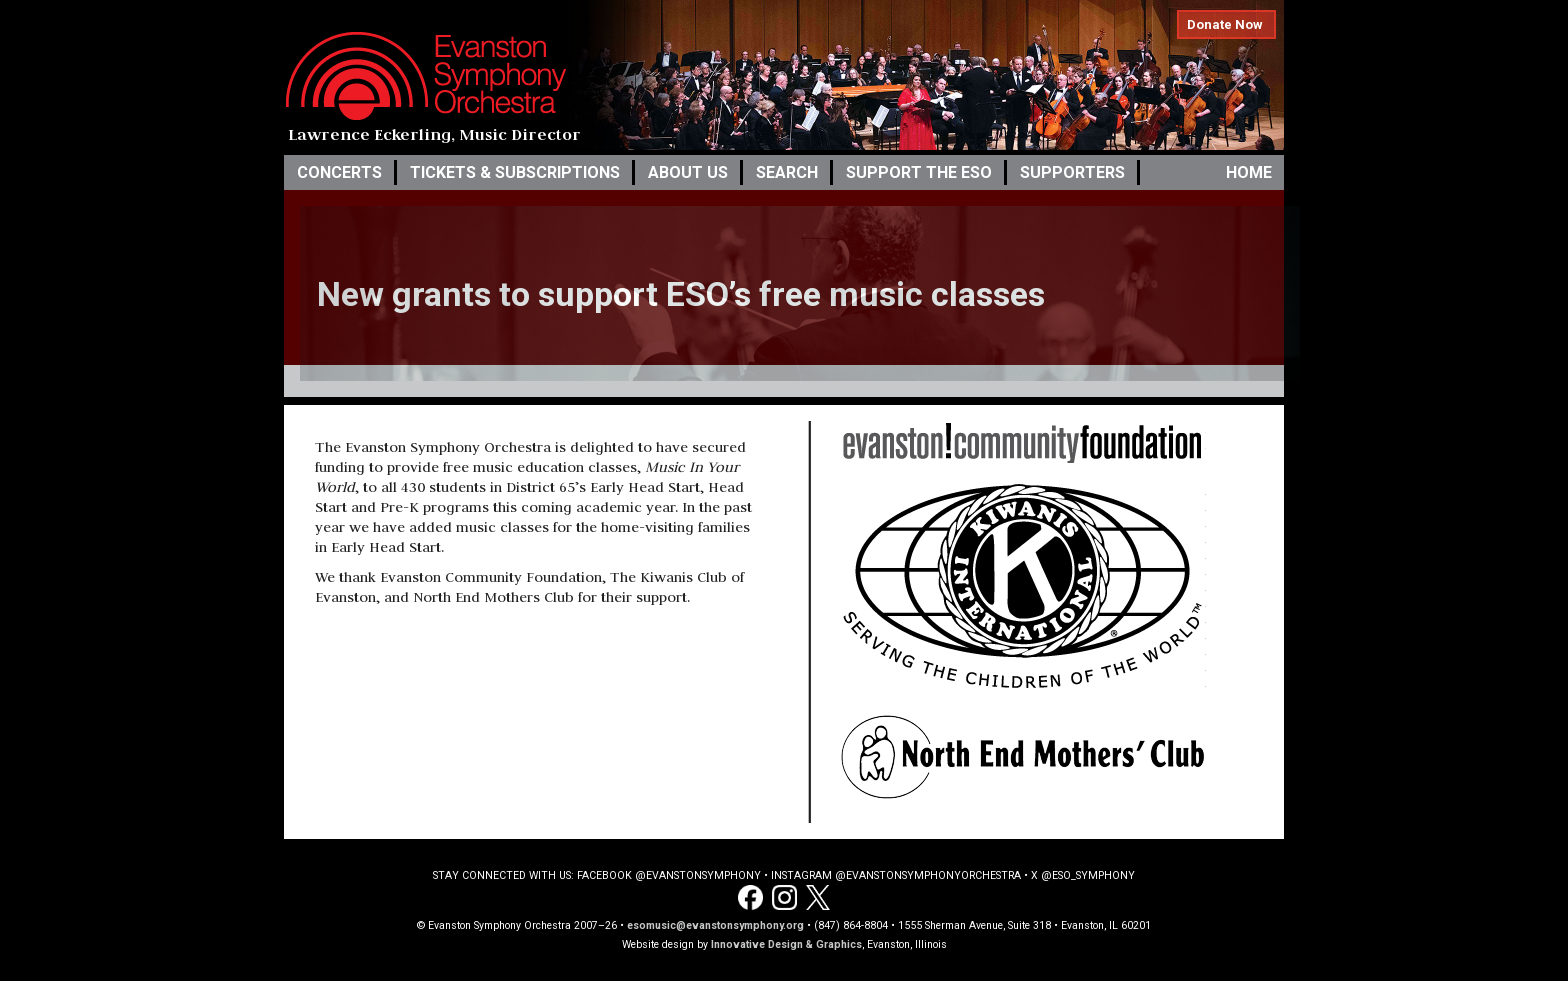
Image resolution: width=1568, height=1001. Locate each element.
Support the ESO (919, 172)
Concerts (339, 172)
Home (1249, 172)
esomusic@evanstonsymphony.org (715, 925)
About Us (688, 172)
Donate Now (1225, 24)
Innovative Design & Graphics (786, 944)
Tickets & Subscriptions (515, 172)
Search (787, 172)
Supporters (1072, 172)
